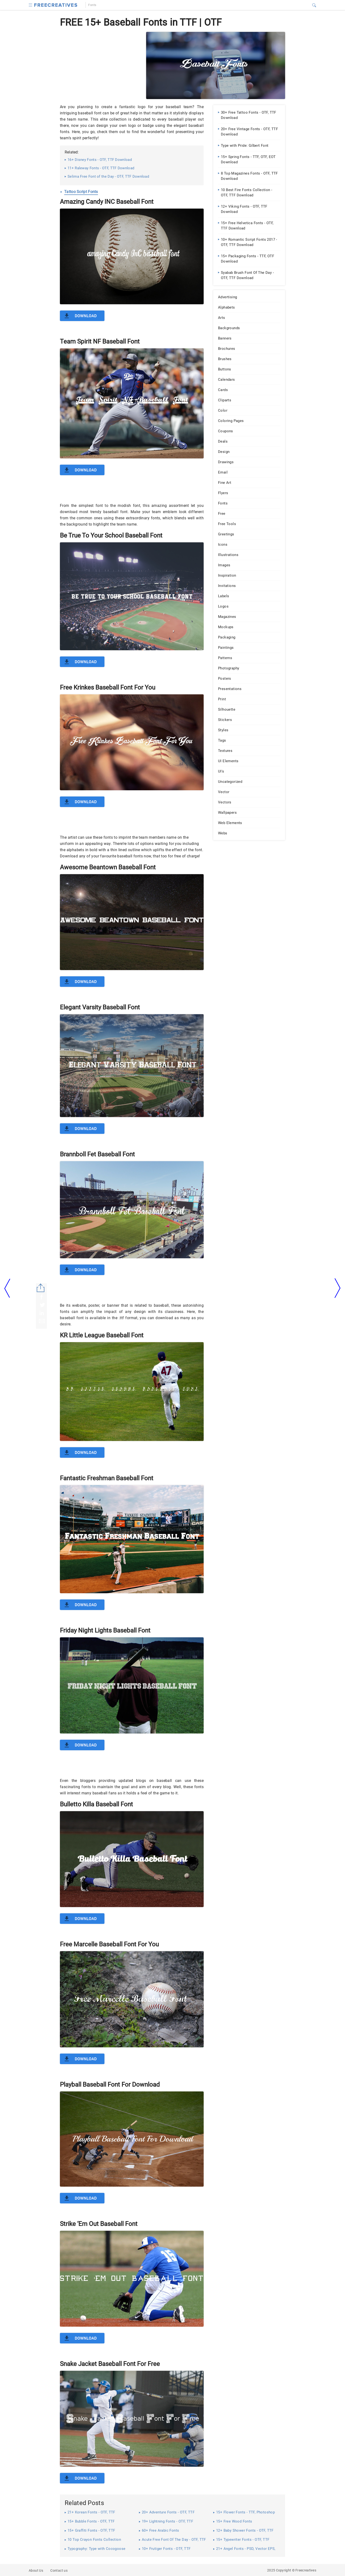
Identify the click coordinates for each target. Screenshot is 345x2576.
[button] (30, 4)
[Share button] (41, 1288)
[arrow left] (7, 1288)
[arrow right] (337, 1288)
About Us (36, 2570)
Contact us (59, 2570)
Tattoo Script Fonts (81, 191)
